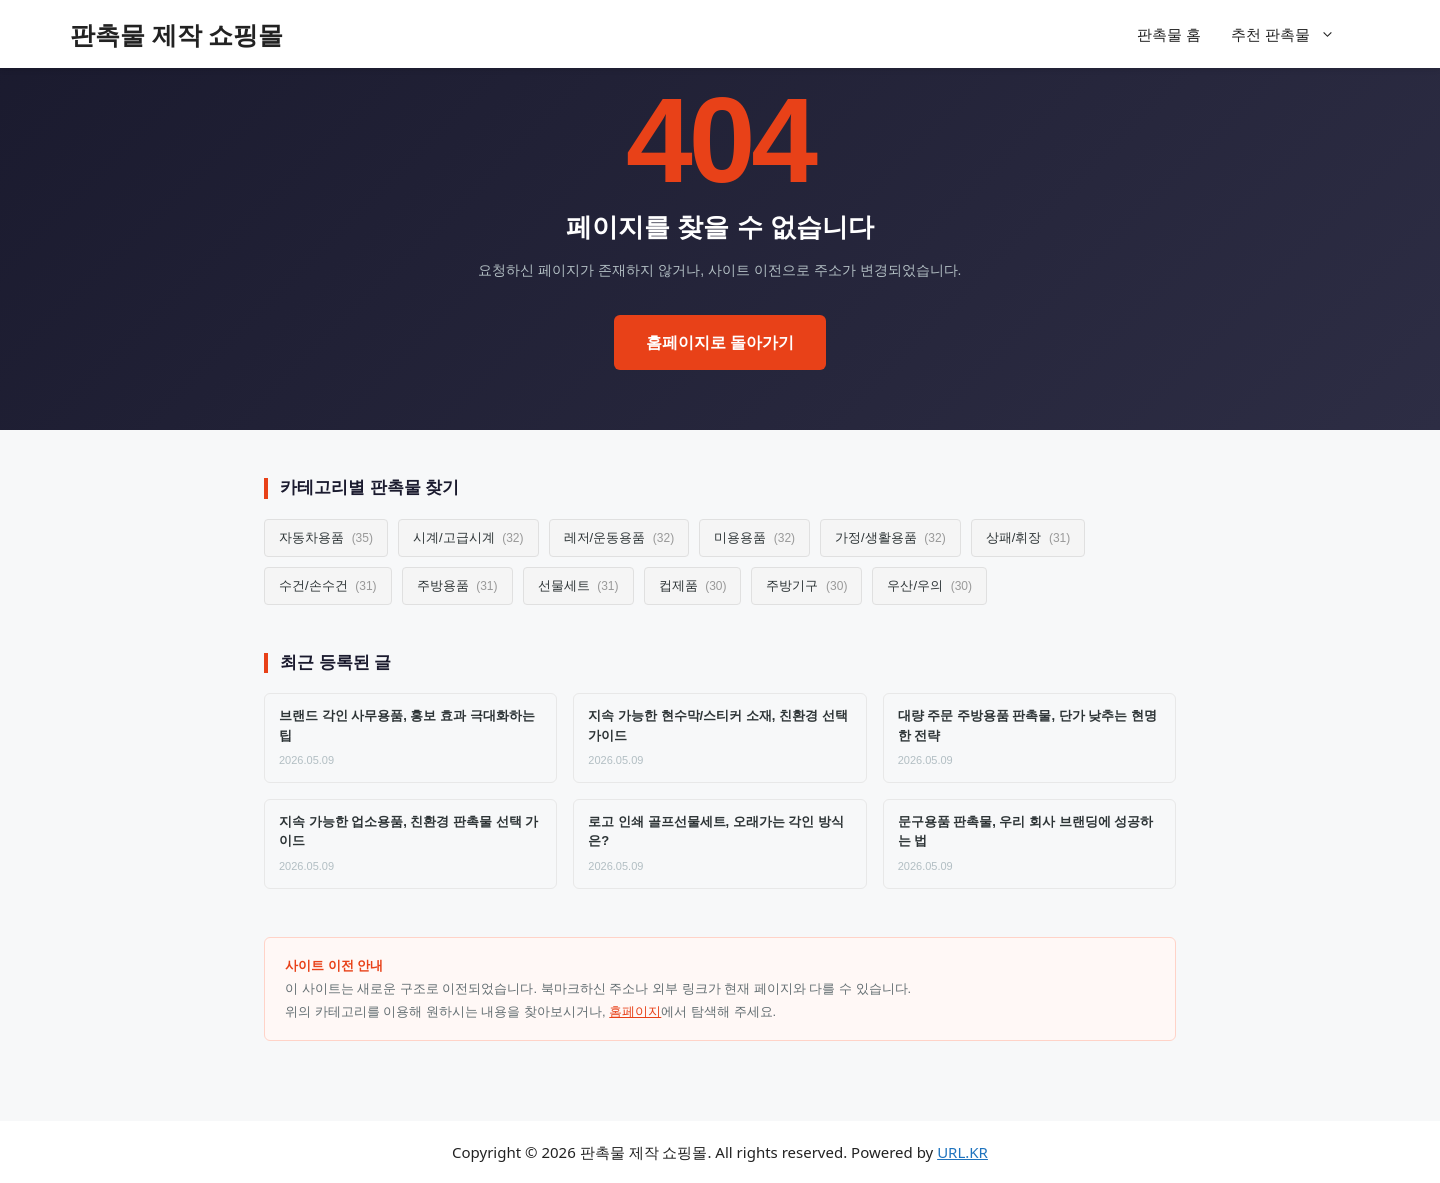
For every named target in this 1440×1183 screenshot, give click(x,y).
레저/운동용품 (619, 537)
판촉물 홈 (1169, 34)
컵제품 (693, 585)
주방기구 (806, 585)
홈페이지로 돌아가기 (720, 342)
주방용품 (457, 585)
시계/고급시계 (468, 537)
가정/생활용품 (890, 537)
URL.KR (962, 1152)
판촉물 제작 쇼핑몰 (176, 34)
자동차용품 (326, 537)
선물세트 (578, 585)
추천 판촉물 (1293, 34)
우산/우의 (929, 585)
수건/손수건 (328, 585)
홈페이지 (635, 1011)
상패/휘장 (1028, 537)
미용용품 (754, 537)
